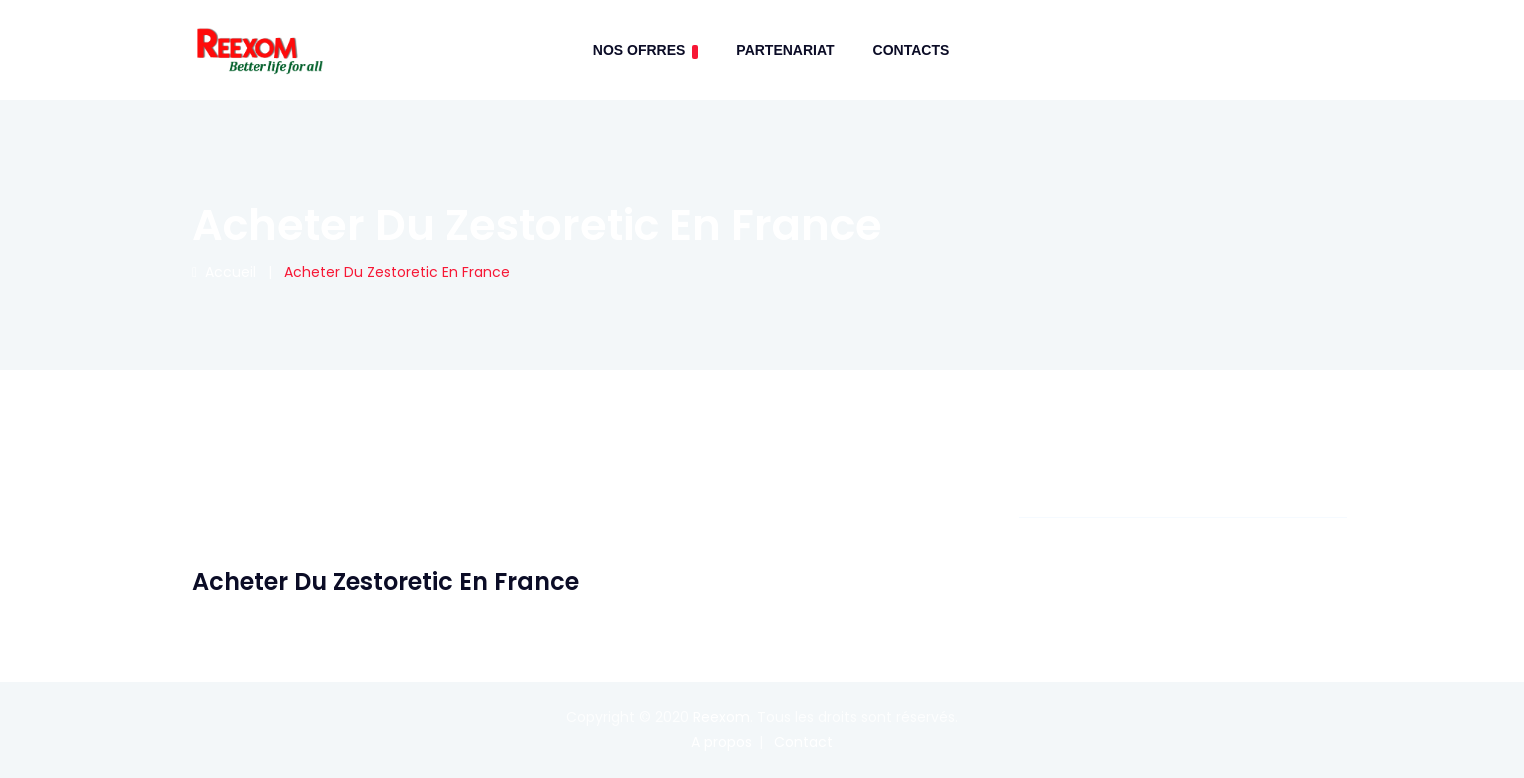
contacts (911, 50)
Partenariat (785, 50)
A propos (721, 742)
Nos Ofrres (646, 50)
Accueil (224, 272)
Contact (803, 742)
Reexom (721, 717)
